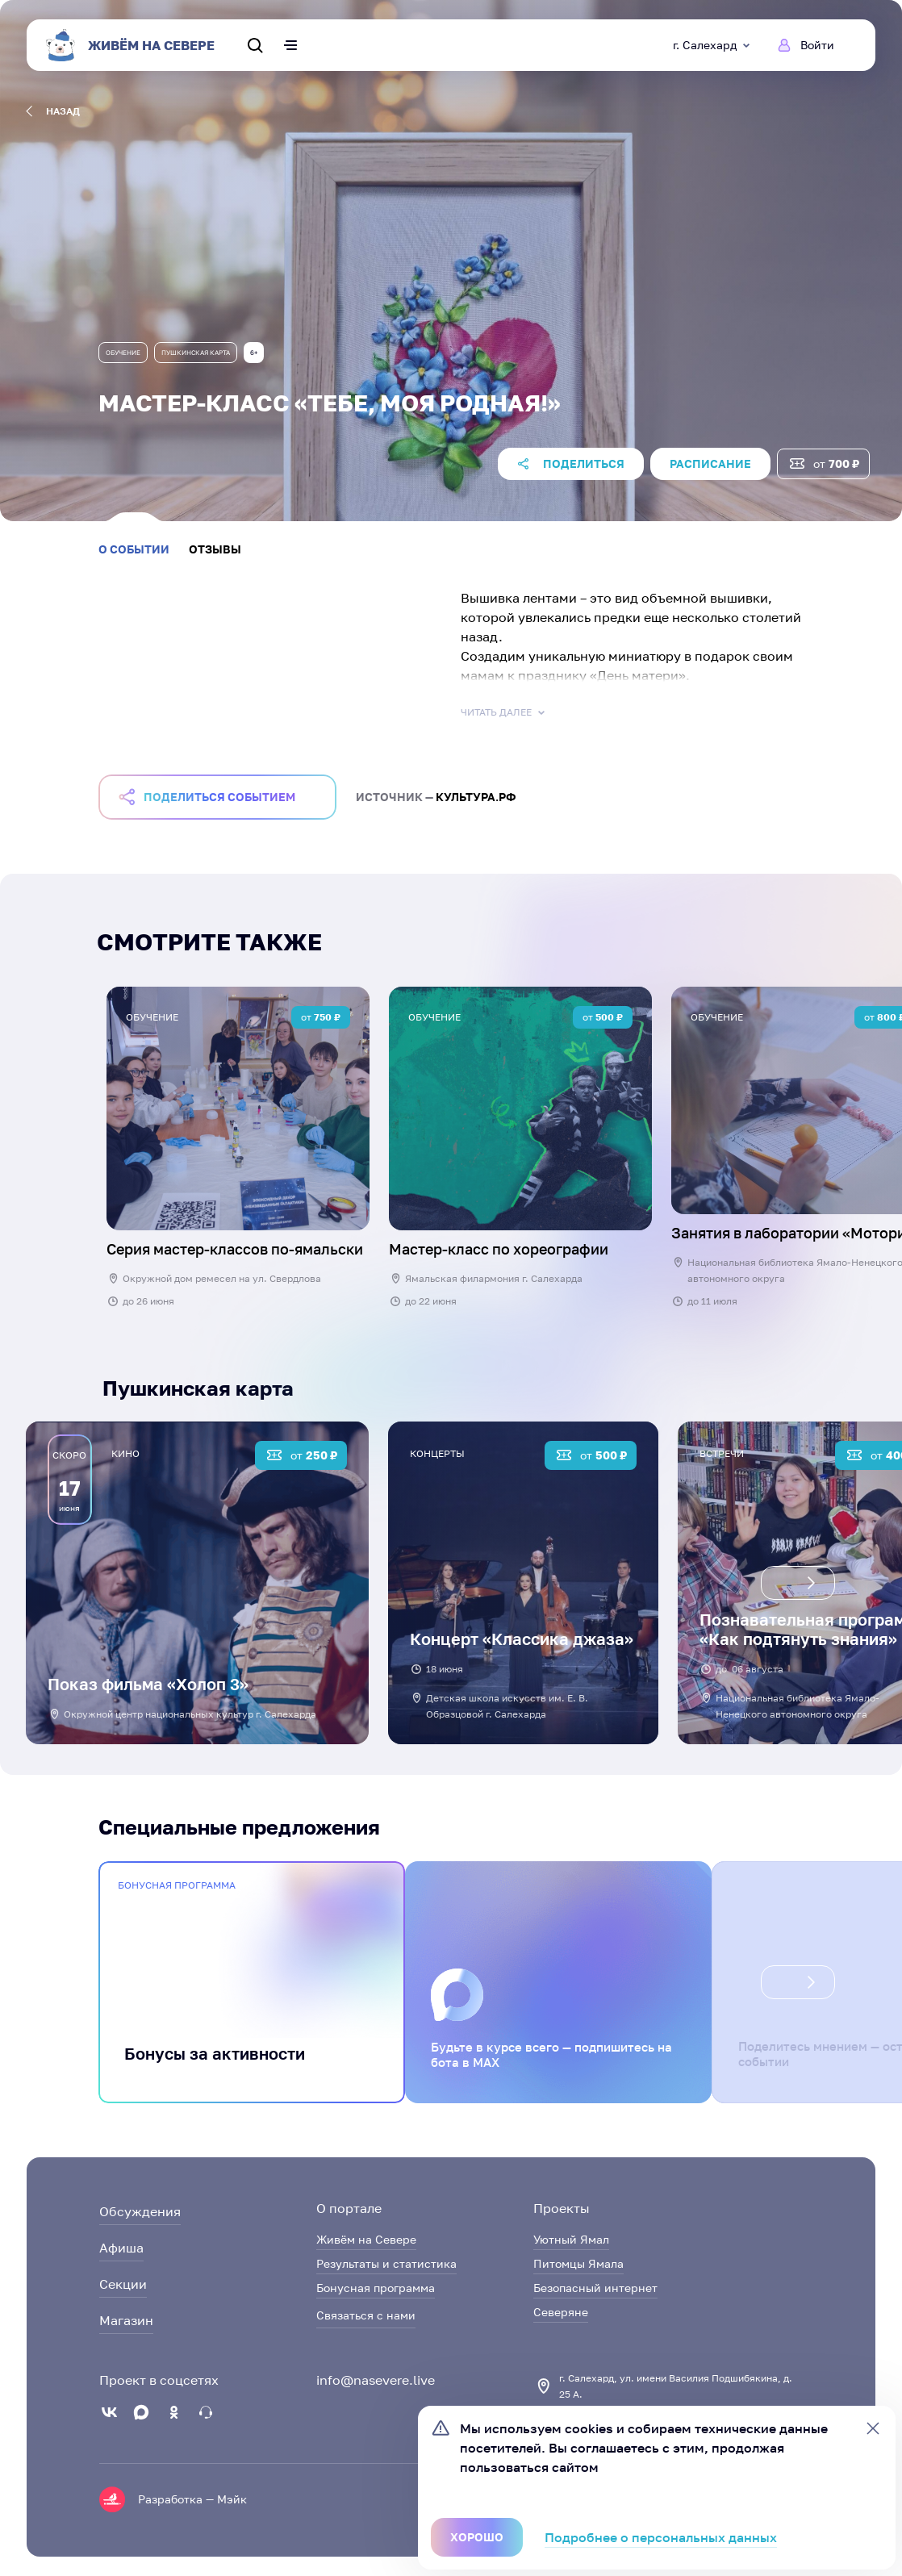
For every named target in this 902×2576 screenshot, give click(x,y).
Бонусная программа (375, 2287)
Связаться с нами (366, 2315)
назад (53, 111)
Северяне (560, 2312)
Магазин (126, 2320)
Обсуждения (140, 2211)
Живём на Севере (366, 2239)
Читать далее (504, 712)
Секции (123, 2284)
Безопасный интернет (595, 2287)
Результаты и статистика (386, 2263)
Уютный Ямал (571, 2239)
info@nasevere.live (375, 2380)
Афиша (121, 2248)
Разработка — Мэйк (192, 2499)
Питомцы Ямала (578, 2263)
